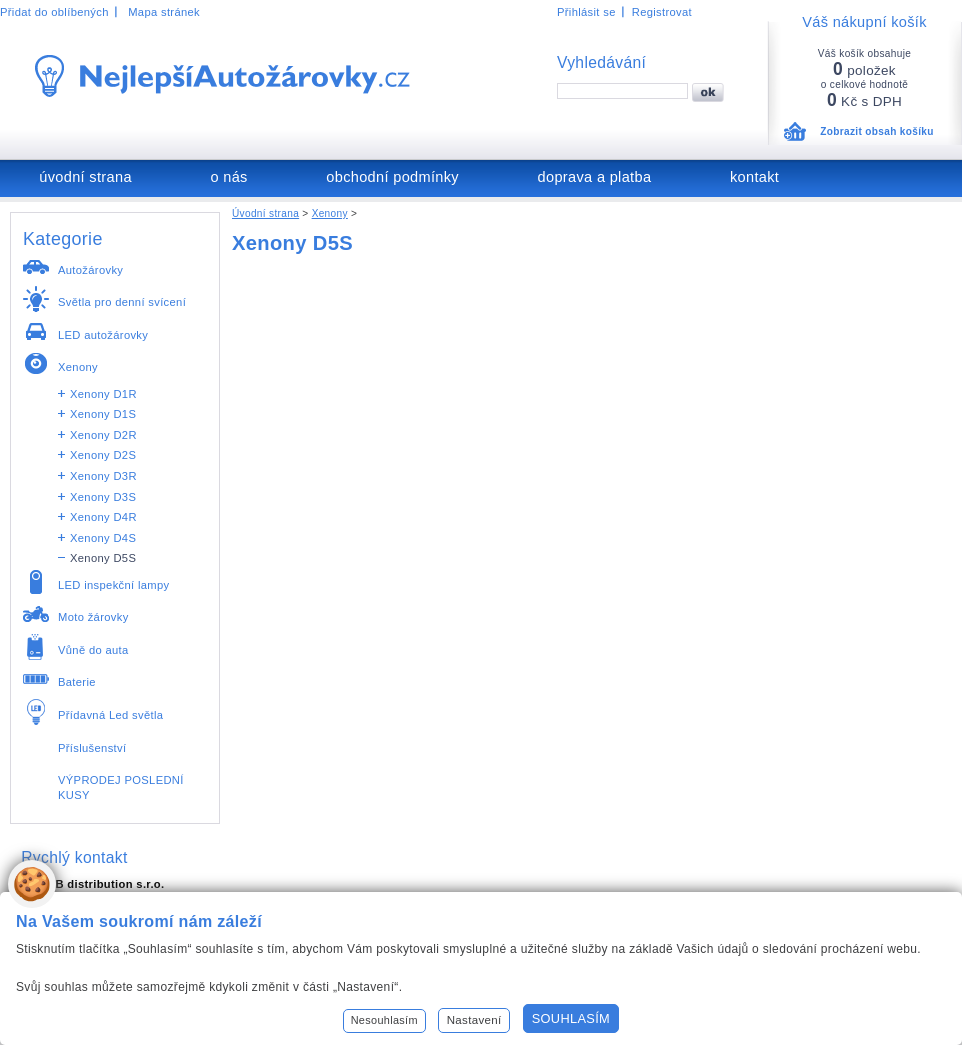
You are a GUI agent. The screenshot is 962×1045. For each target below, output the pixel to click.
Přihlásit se (586, 12)
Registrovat (662, 12)
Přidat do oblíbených (54, 12)
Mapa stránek (164, 12)
